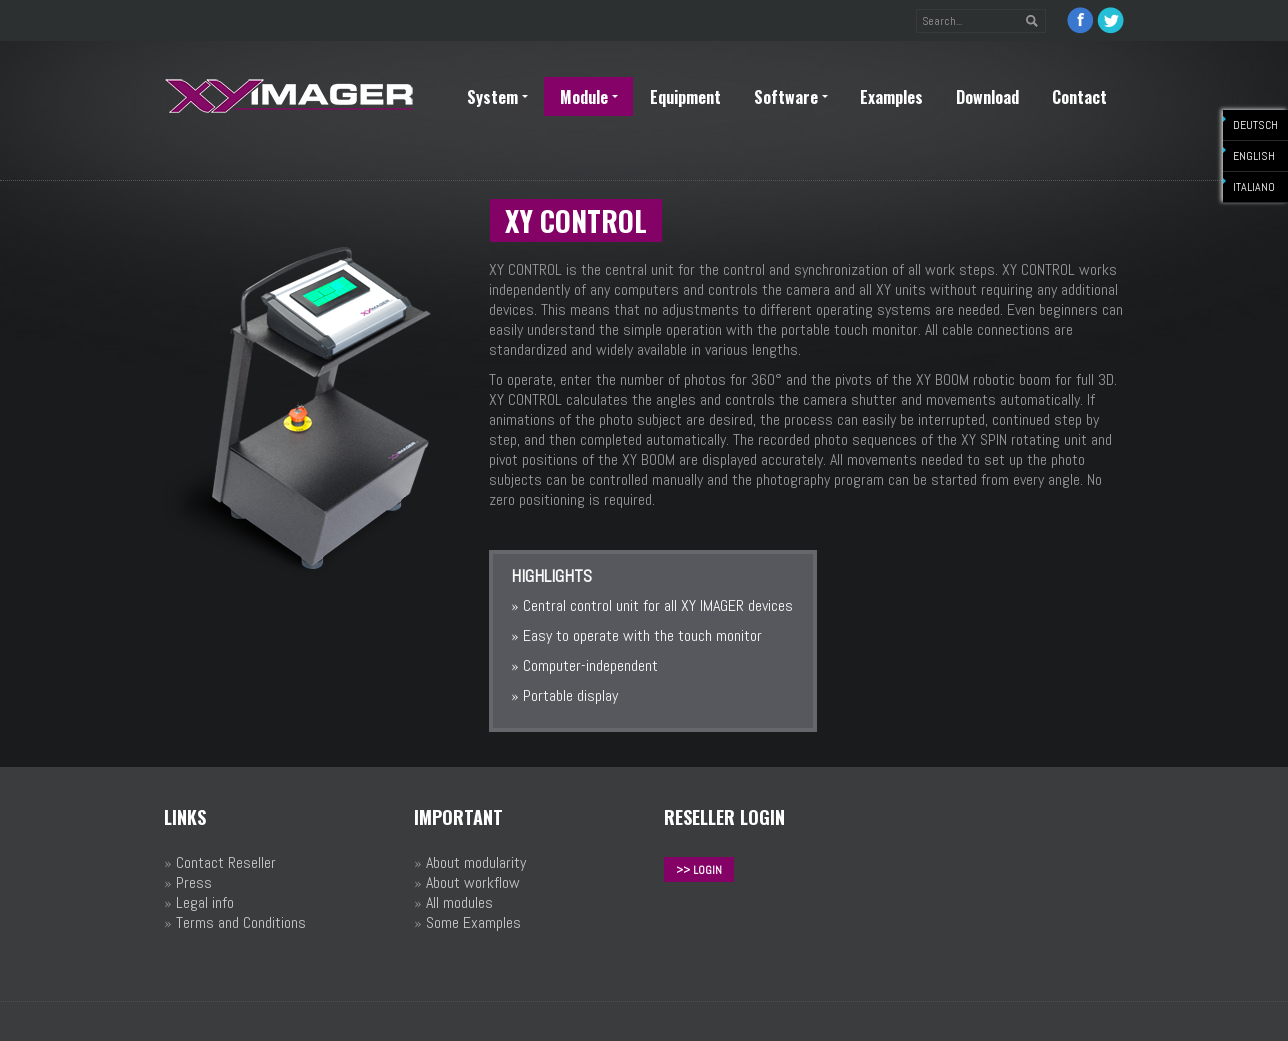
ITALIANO (1254, 187)
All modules (459, 902)
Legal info (205, 902)
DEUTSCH (1255, 125)
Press (194, 882)
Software (790, 97)
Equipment (685, 97)
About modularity (476, 862)
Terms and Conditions (241, 922)
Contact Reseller (226, 862)
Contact (1079, 97)
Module (588, 97)
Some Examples (473, 922)
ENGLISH (1254, 156)
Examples (891, 97)
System (497, 97)
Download (987, 97)
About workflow (473, 882)
